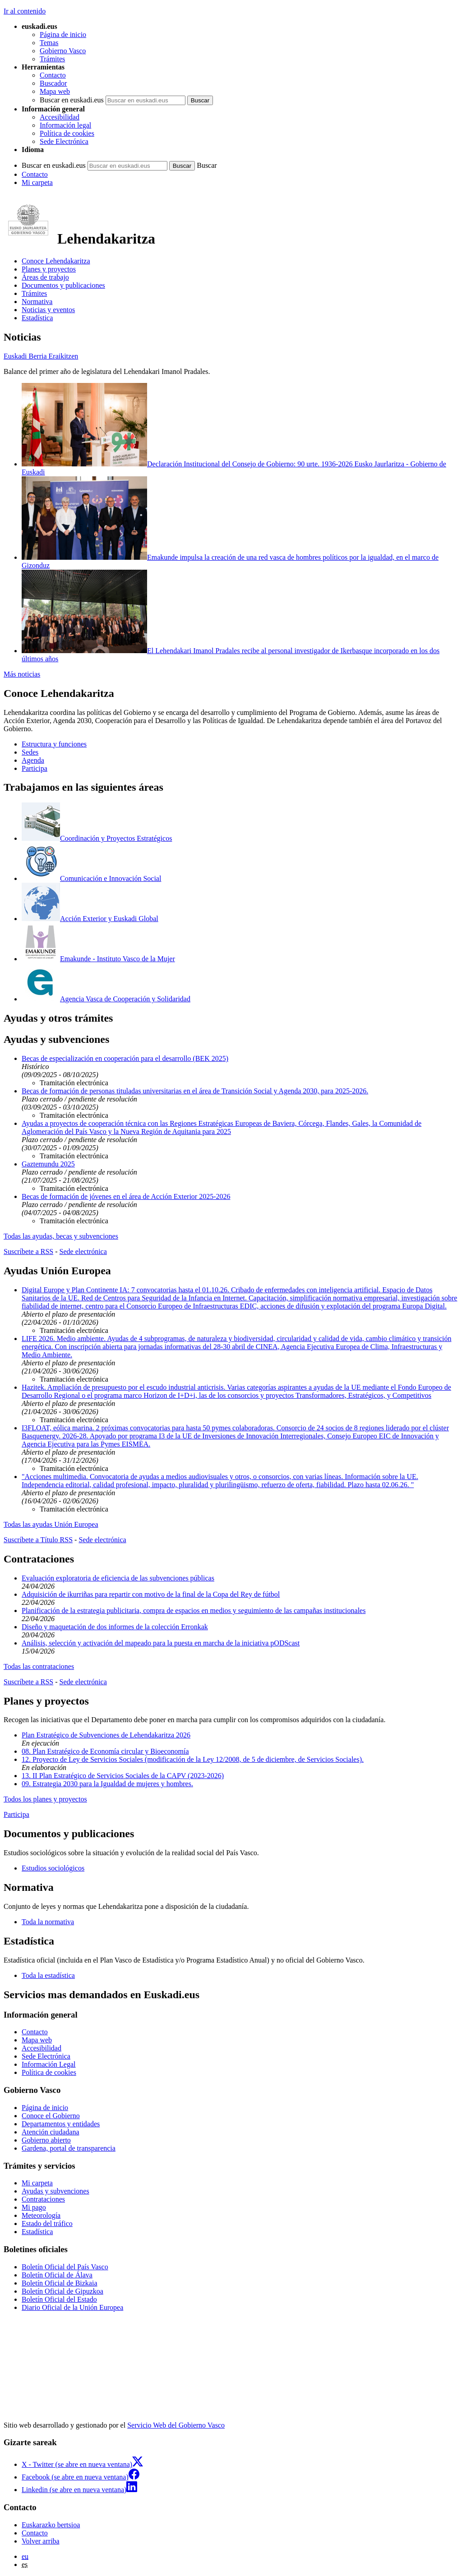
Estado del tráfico (47, 2223)
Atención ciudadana (50, 2132)
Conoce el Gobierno (51, 2116)
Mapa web (55, 91)
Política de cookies (67, 133)
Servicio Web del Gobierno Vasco (176, 2425)
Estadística (37, 318)
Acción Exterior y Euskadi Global (90, 918)
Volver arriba (41, 2541)
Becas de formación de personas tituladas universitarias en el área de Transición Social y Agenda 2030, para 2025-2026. (195, 1091)
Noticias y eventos (48, 309)
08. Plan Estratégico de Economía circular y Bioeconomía (105, 1751)
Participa (34, 768)
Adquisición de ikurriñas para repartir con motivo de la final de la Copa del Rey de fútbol (151, 1594)
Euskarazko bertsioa (51, 2525)
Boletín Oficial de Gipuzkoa (62, 2291)
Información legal (65, 125)
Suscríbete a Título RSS (38, 1540)
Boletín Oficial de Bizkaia (59, 2283)
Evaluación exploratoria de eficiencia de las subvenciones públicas (118, 1578)
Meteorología (41, 2215)
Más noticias (22, 674)
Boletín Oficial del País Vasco (65, 2267)
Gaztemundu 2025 (48, 1164)
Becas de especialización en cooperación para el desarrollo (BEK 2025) (125, 1058)
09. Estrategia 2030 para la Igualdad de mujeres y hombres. (107, 1784)
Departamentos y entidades (61, 2124)
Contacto (53, 75)
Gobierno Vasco (63, 51)
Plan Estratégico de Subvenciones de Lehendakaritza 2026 (106, 1735)
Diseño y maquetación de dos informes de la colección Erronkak (115, 1627)
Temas (49, 42)
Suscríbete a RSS (28, 1251)
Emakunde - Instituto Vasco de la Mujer (98, 959)
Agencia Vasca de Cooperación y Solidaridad (106, 999)
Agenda (33, 760)
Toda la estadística (48, 1975)
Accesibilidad (59, 117)
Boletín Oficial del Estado (59, 2299)
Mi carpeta (37, 182)
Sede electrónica (83, 1251)
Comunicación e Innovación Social (91, 878)
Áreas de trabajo (45, 277)
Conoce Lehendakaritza (56, 261)
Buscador (53, 83)
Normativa (37, 301)
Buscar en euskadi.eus (72, 100)
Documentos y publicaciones (63, 285)
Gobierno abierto (46, 2140)
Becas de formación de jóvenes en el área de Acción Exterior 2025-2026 (126, 1196)
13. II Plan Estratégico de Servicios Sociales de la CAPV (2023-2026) (123, 1775)
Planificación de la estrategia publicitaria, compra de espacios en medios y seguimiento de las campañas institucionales (193, 1610)
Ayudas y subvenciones (55, 2191)
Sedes (30, 752)
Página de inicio (63, 34)
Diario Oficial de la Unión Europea (72, 2307)
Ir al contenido (25, 11)
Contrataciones (43, 2199)
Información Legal (49, 2064)
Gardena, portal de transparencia (69, 2148)
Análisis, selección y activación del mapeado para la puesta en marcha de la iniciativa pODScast (161, 1643)
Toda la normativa (48, 1922)
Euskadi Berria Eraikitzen (41, 356)
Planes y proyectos (49, 269)
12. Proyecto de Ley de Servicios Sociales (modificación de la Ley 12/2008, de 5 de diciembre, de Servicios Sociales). (193, 1759)
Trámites (52, 59)
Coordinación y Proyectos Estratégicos (97, 838)
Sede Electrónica (64, 141)
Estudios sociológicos (53, 1868)
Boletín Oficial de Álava (57, 2275)
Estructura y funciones (54, 744)
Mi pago (34, 2207)
